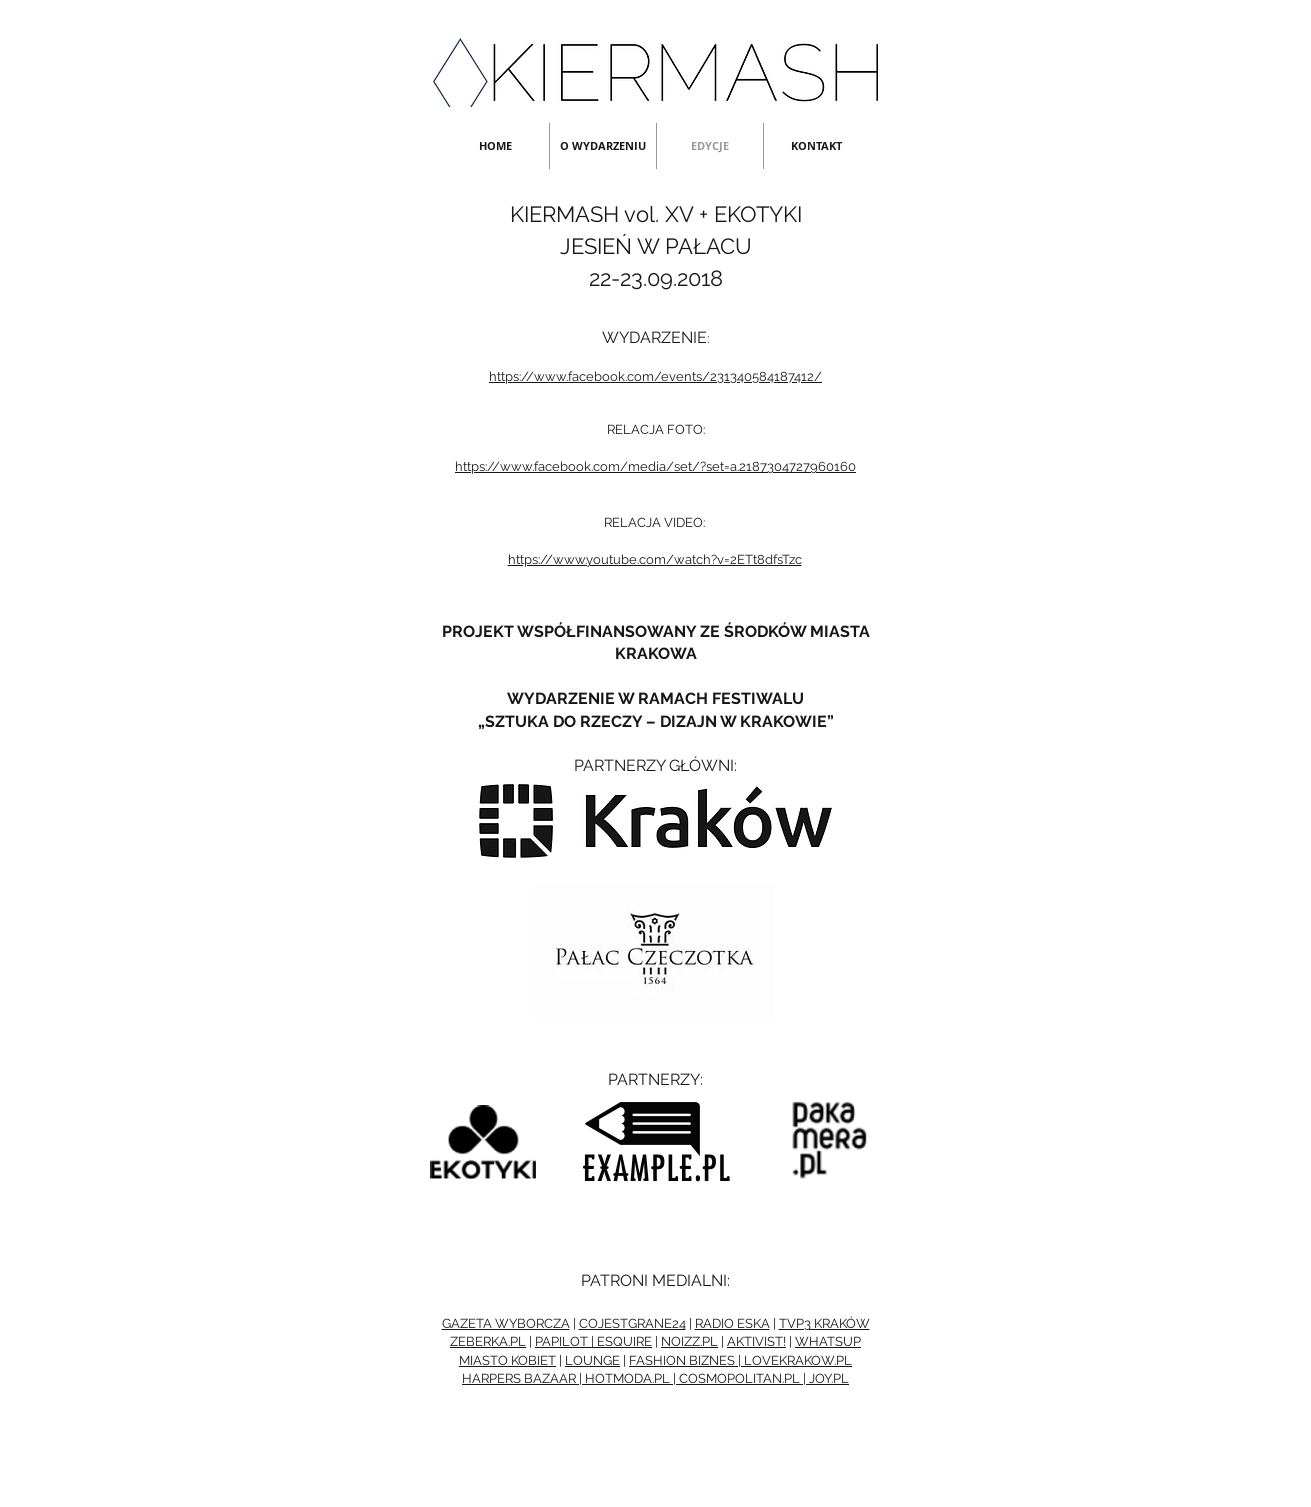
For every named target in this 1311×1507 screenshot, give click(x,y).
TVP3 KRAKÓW (824, 1323)
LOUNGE (592, 1360)
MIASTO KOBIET (507, 1360)
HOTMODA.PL (627, 1378)
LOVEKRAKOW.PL (798, 1360)
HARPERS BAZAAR (519, 1378)
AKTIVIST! (756, 1341)
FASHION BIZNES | (686, 1360)
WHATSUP (828, 1341)
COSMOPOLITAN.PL (739, 1378)
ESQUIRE (624, 1341)
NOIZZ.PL (689, 1341)
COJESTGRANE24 (632, 1323)
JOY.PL (829, 1378)
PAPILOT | (566, 1341)
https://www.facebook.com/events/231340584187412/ (655, 376)
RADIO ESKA (732, 1323)
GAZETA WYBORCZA (506, 1323)
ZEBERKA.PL (488, 1341)
